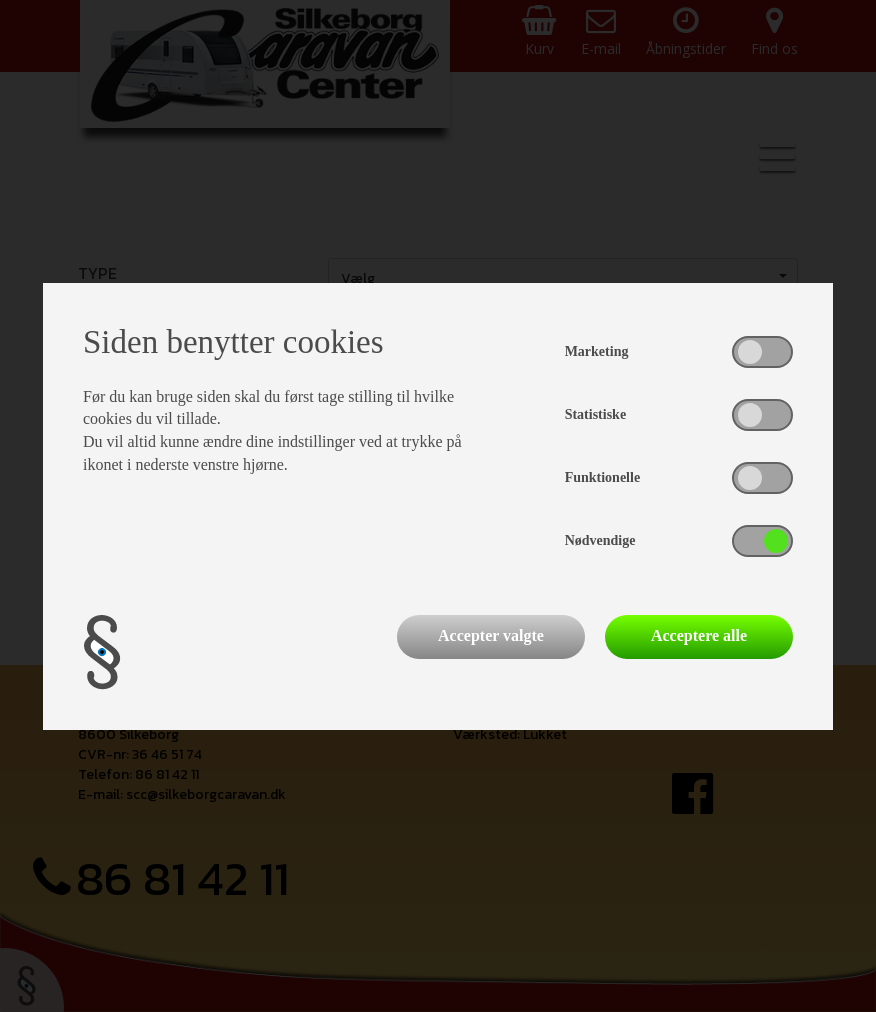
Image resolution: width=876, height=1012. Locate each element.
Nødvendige (600, 540)
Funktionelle (602, 477)
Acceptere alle (699, 635)
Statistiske (595, 414)
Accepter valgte (491, 635)
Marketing (597, 351)
